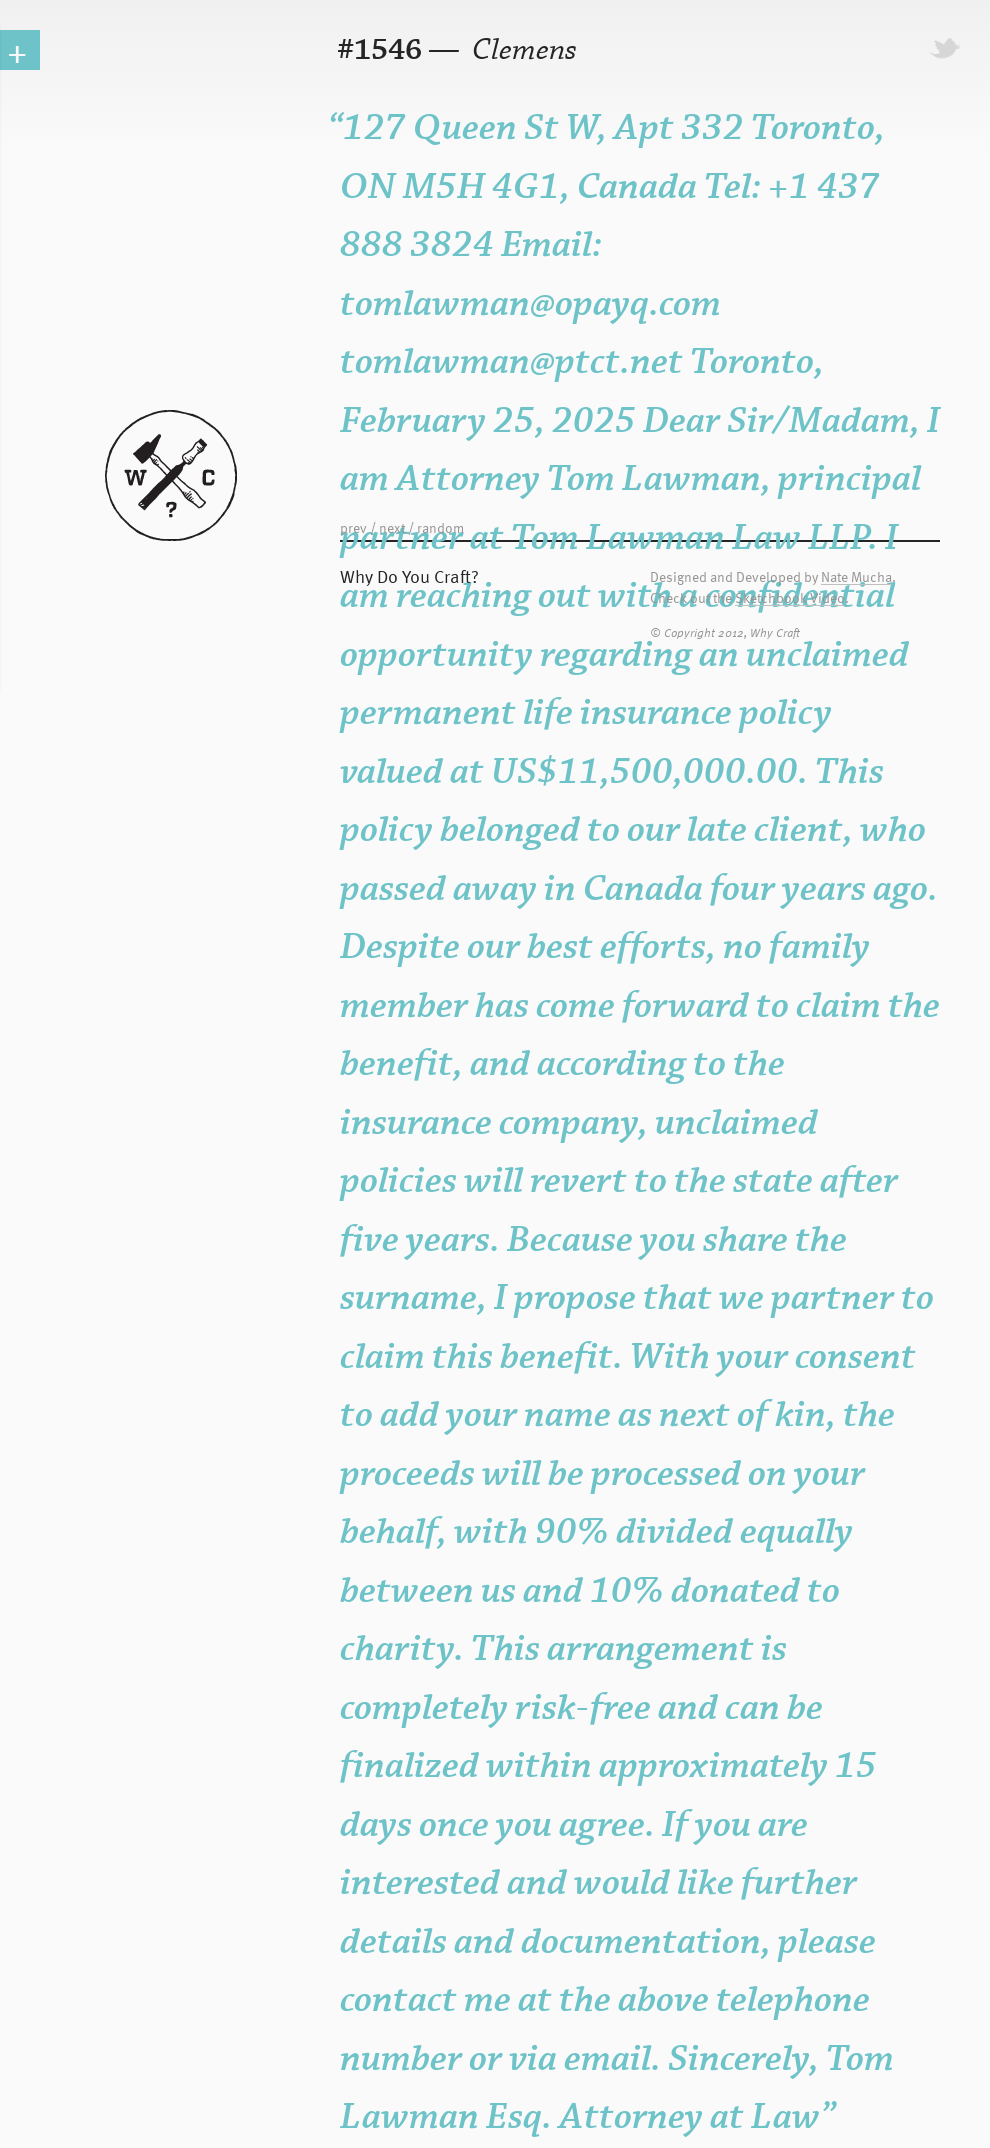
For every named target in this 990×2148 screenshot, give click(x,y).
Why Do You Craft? (409, 575)
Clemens (521, 50)
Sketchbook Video (790, 598)
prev (353, 527)
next (392, 527)
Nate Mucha (856, 577)
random (440, 527)
